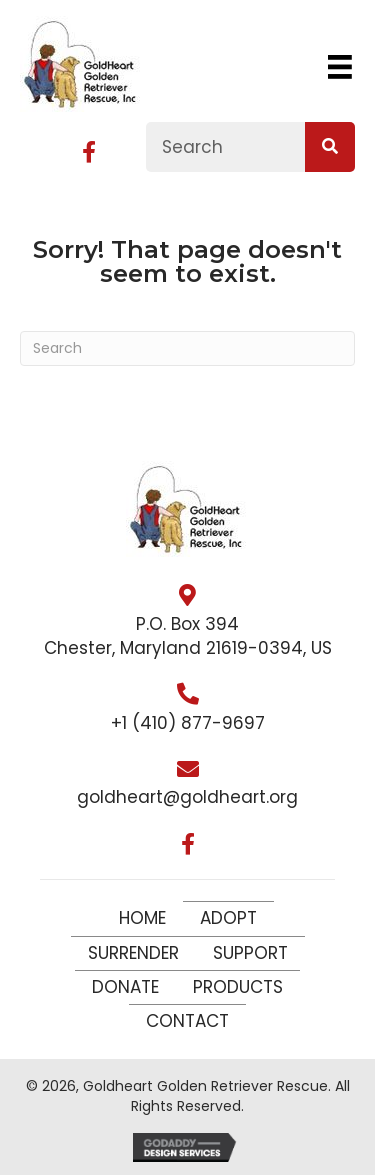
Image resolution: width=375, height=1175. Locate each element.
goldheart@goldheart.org (187, 797)
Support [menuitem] (250, 953)
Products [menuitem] (238, 987)
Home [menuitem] (142, 918)
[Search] (187, 348)
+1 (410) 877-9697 (188, 723)
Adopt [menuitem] (228, 918)
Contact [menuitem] (187, 1021)
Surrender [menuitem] (133, 953)
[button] (89, 152)
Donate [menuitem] (125, 987)
